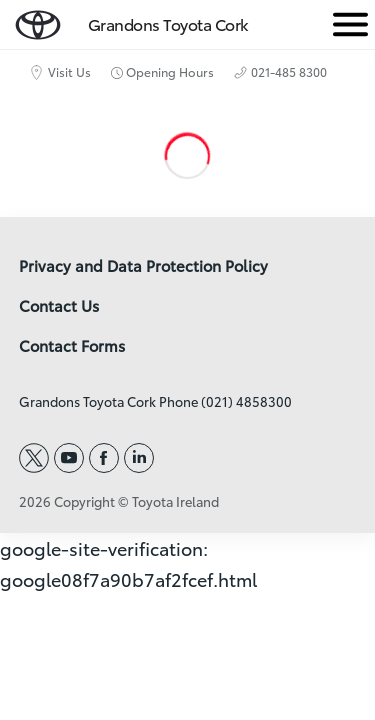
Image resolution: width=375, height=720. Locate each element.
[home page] (38, 20)
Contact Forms (72, 346)
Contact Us (59, 306)
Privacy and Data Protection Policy (143, 266)
